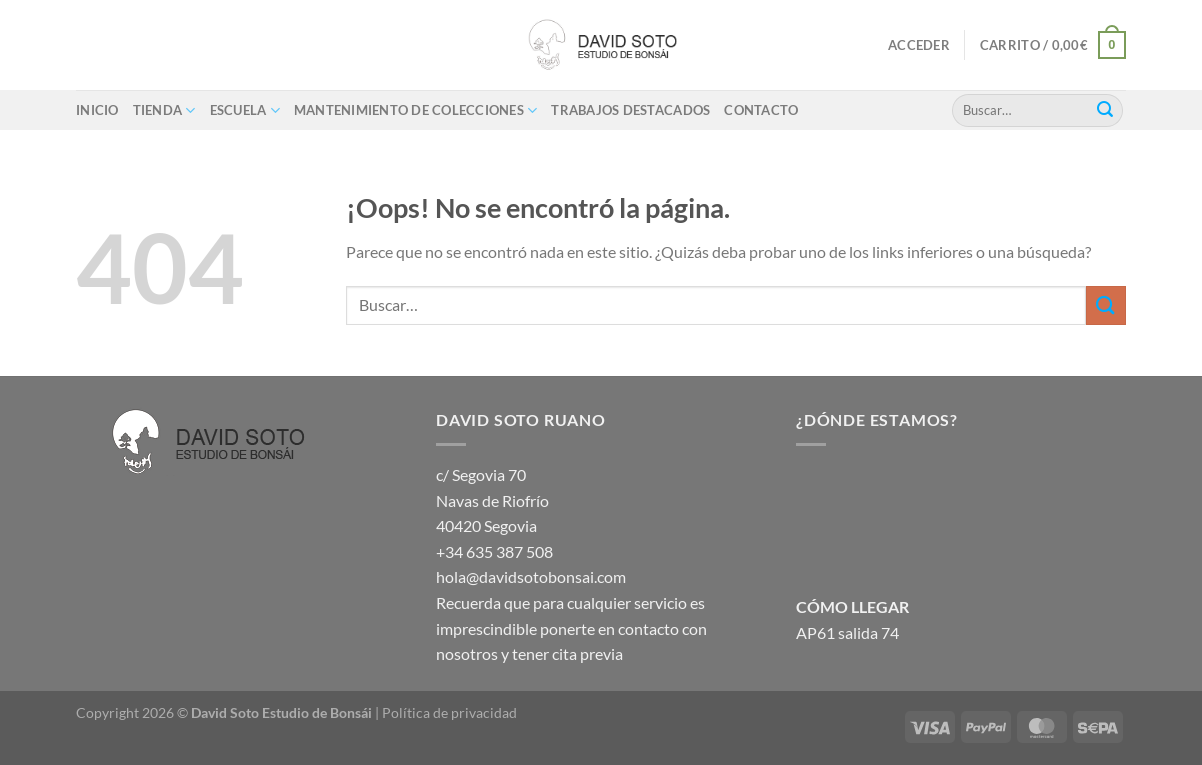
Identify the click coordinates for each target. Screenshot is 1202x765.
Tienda (164, 110)
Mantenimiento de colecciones (416, 110)
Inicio (97, 110)
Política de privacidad (449, 712)
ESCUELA (245, 110)
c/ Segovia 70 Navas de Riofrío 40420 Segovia (492, 500)
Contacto (761, 110)
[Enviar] (1105, 110)
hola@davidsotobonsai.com (531, 576)
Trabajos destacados (630, 110)
